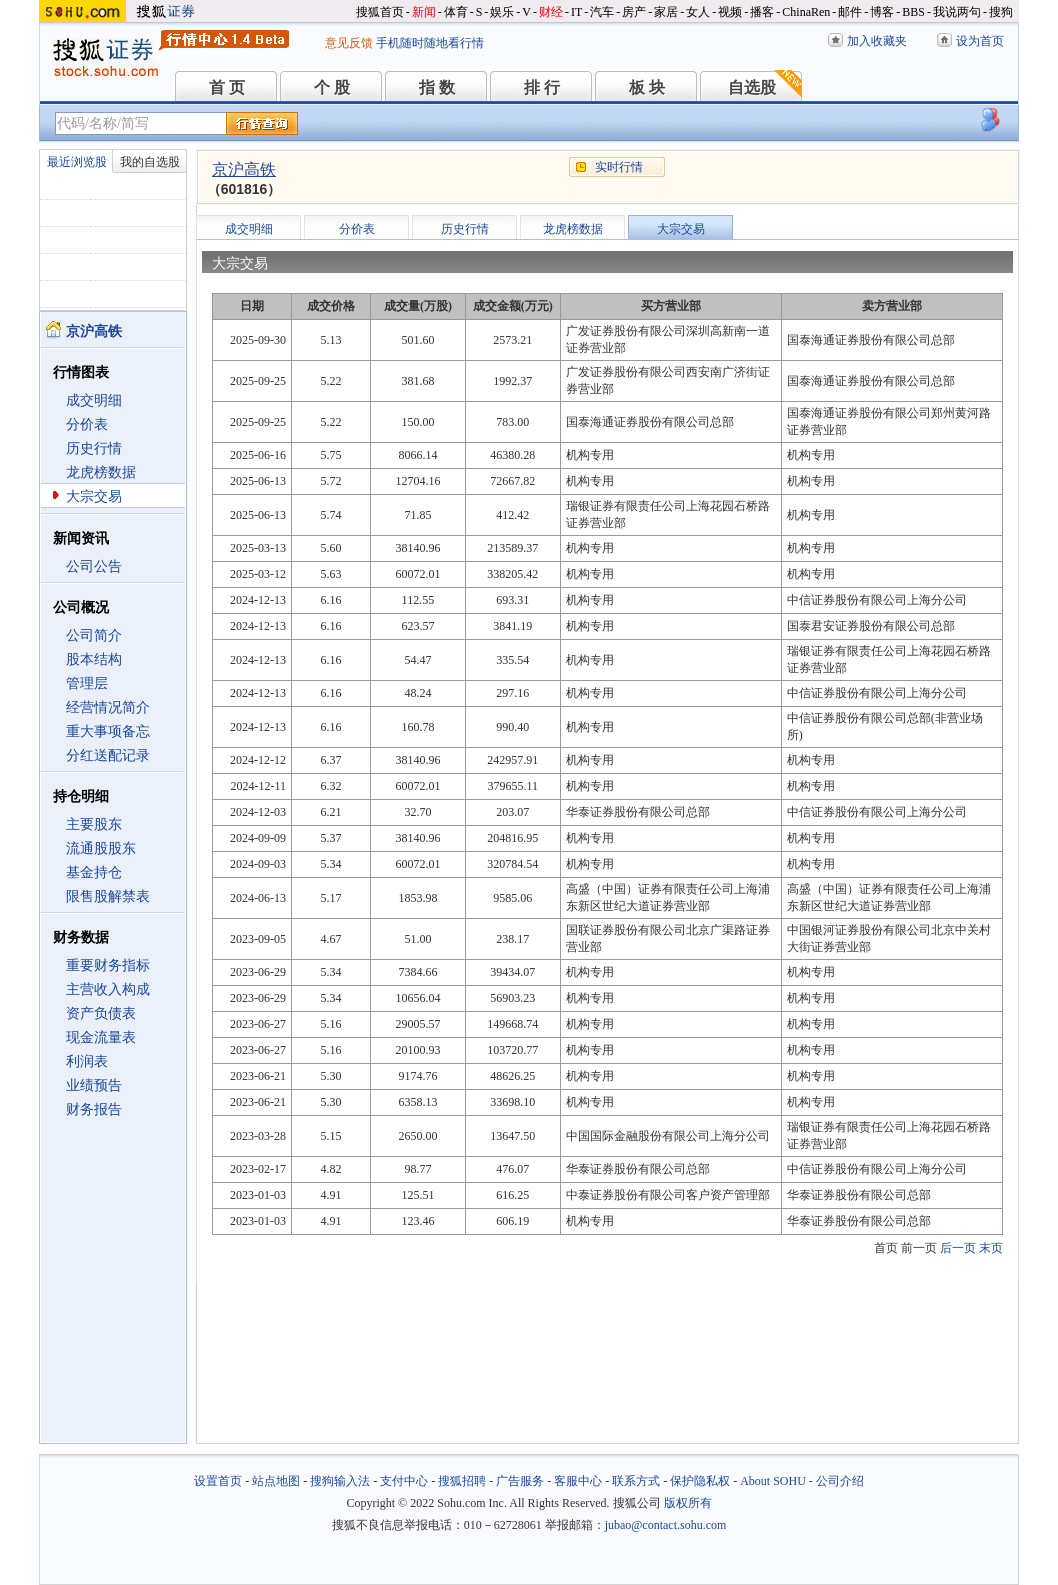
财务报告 (94, 1109)
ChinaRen (806, 12)
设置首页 (218, 1481)
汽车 (602, 12)
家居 (666, 12)
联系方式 (636, 1481)
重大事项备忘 (108, 731)
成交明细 (94, 400)
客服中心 (578, 1481)
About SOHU (773, 1481)
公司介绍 (840, 1481)
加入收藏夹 (877, 41)
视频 (730, 12)
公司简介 (94, 635)
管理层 (87, 683)
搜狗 (1001, 12)
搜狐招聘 (462, 1481)
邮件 (850, 12)
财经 (551, 12)
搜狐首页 (380, 12)
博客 (882, 12)
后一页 (958, 1248)
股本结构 (94, 659)
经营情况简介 (108, 707)
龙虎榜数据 (101, 472)
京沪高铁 (244, 169)
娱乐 (502, 12)
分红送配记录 (108, 755)
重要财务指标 (108, 965)
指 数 (437, 87)
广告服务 (520, 1481)
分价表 (87, 424)
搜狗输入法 (340, 1481)
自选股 (752, 87)
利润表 (87, 1061)
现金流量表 (101, 1037)
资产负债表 (101, 1013)
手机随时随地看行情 (430, 43)
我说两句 (957, 12)
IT (576, 12)
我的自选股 (150, 162)
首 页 (227, 87)
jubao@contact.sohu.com (666, 1525)
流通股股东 (101, 848)
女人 (698, 12)
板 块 (647, 87)
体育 (456, 12)
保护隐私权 (700, 1481)
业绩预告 (94, 1085)
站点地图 (276, 1481)
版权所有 (688, 1503)
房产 (634, 12)
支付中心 (404, 1481)
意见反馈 (349, 43)
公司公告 (94, 566)
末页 (991, 1248)
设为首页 (980, 41)
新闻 (424, 12)
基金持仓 (94, 872)
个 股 (332, 87)
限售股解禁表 (108, 896)
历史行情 (94, 448)
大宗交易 (94, 496)
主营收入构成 (108, 989)
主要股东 (94, 824)
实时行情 (619, 167)
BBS (913, 12)
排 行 (542, 87)
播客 (762, 12)
